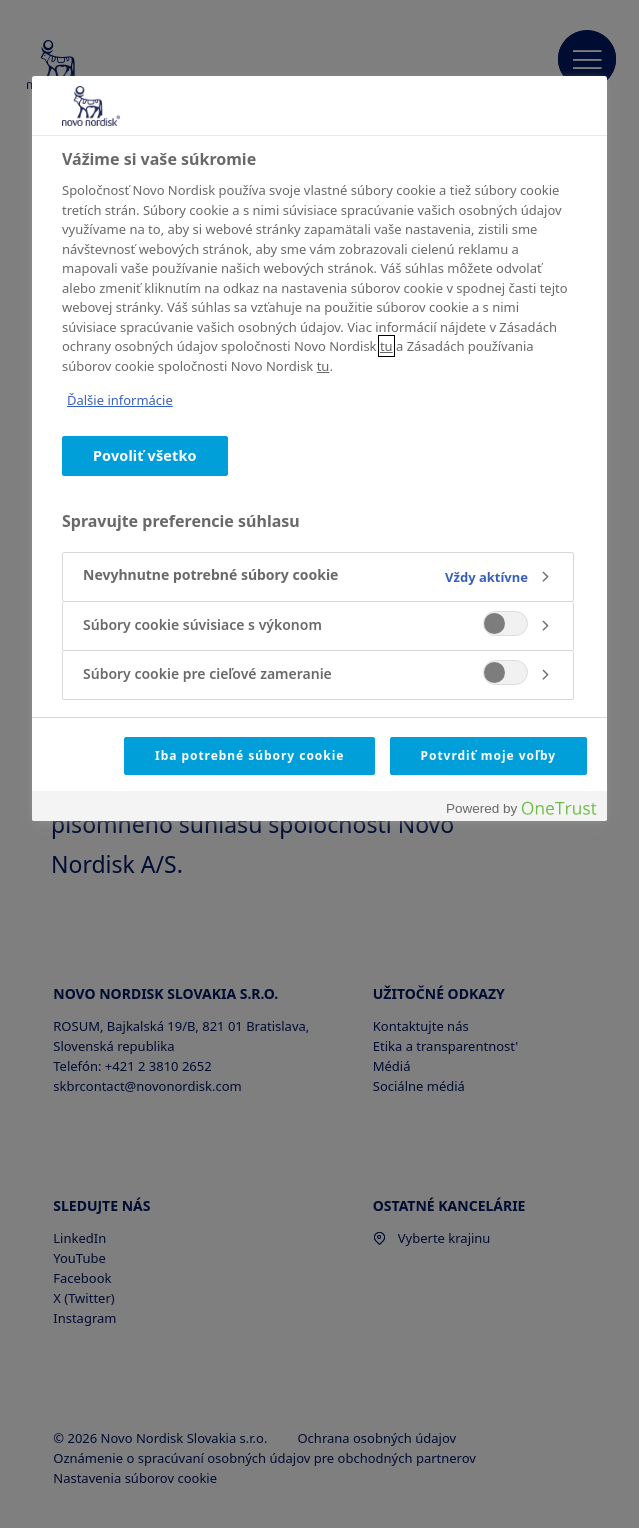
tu (386, 346)
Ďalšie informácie (120, 400)
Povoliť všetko (145, 455)
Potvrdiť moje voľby (488, 755)
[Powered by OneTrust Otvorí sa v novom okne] (521, 808)
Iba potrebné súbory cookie (249, 755)
